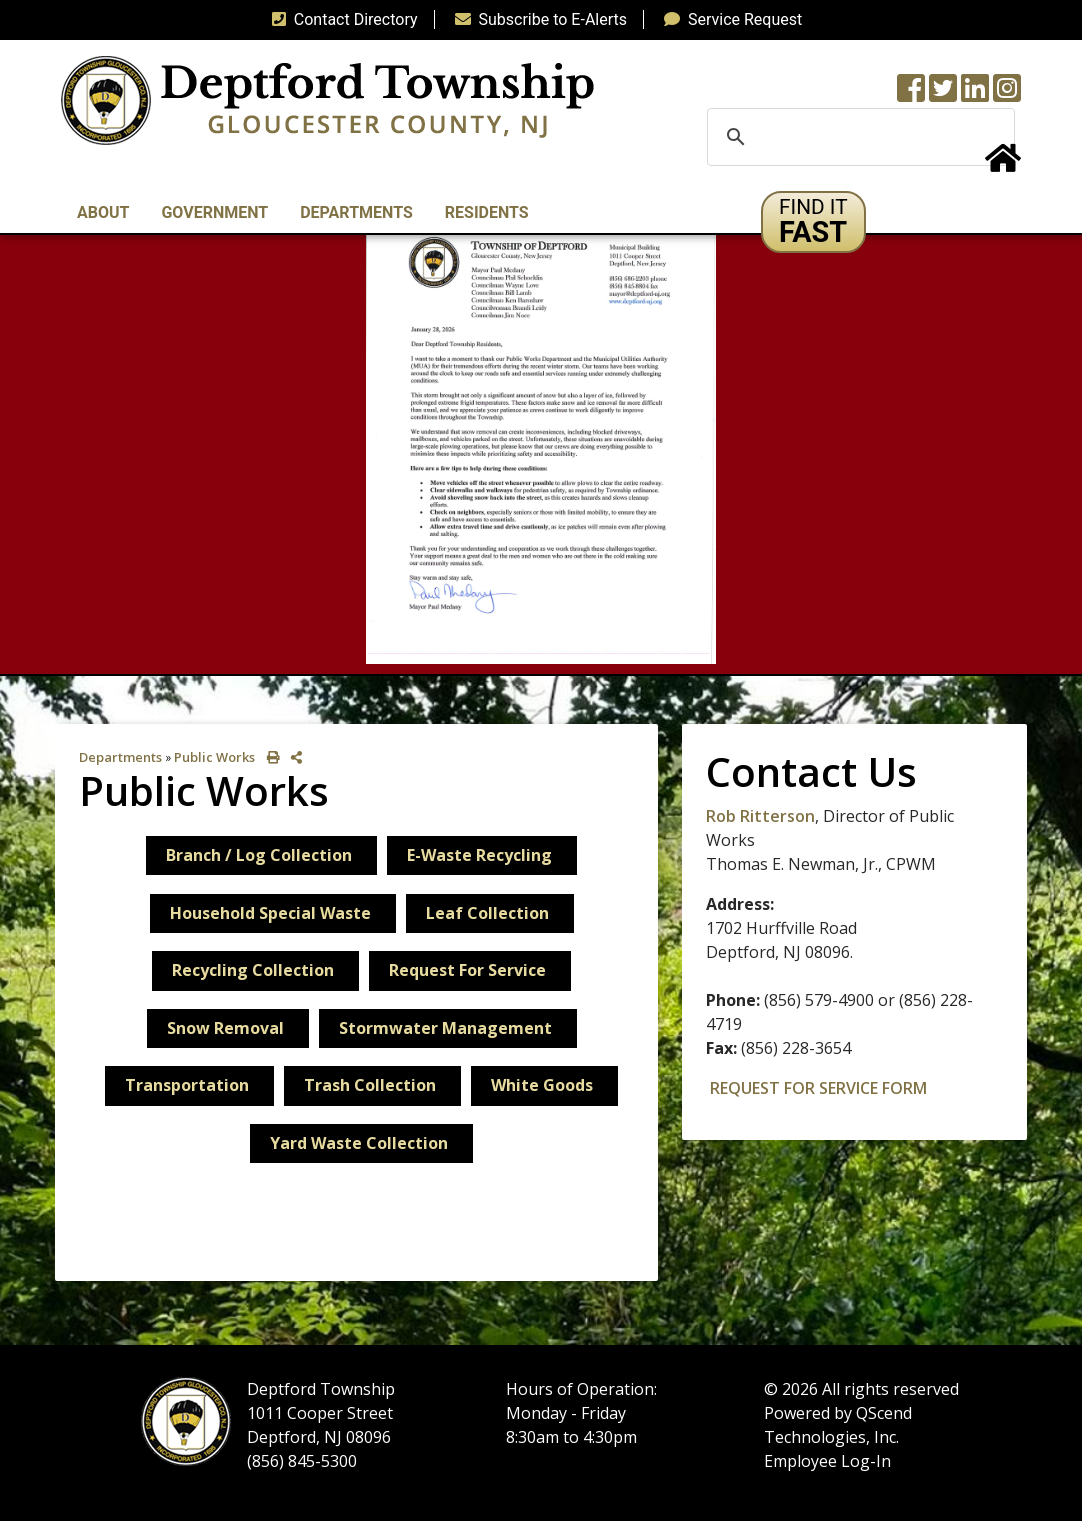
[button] (813, 222)
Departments (120, 757)
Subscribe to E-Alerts (537, 19)
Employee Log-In (827, 1461)
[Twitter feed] (943, 94)
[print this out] (269, 757)
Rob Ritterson (760, 816)
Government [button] (214, 212)
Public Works (214, 757)
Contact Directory (341, 19)
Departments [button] (356, 212)
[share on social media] (292, 757)
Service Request (729, 19)
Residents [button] (487, 212)
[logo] (327, 99)
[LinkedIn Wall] (975, 94)
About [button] (103, 212)
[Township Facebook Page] (911, 94)
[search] (858, 137)
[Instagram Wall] (1007, 94)
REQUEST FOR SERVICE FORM (818, 1088)
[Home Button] (1003, 164)
